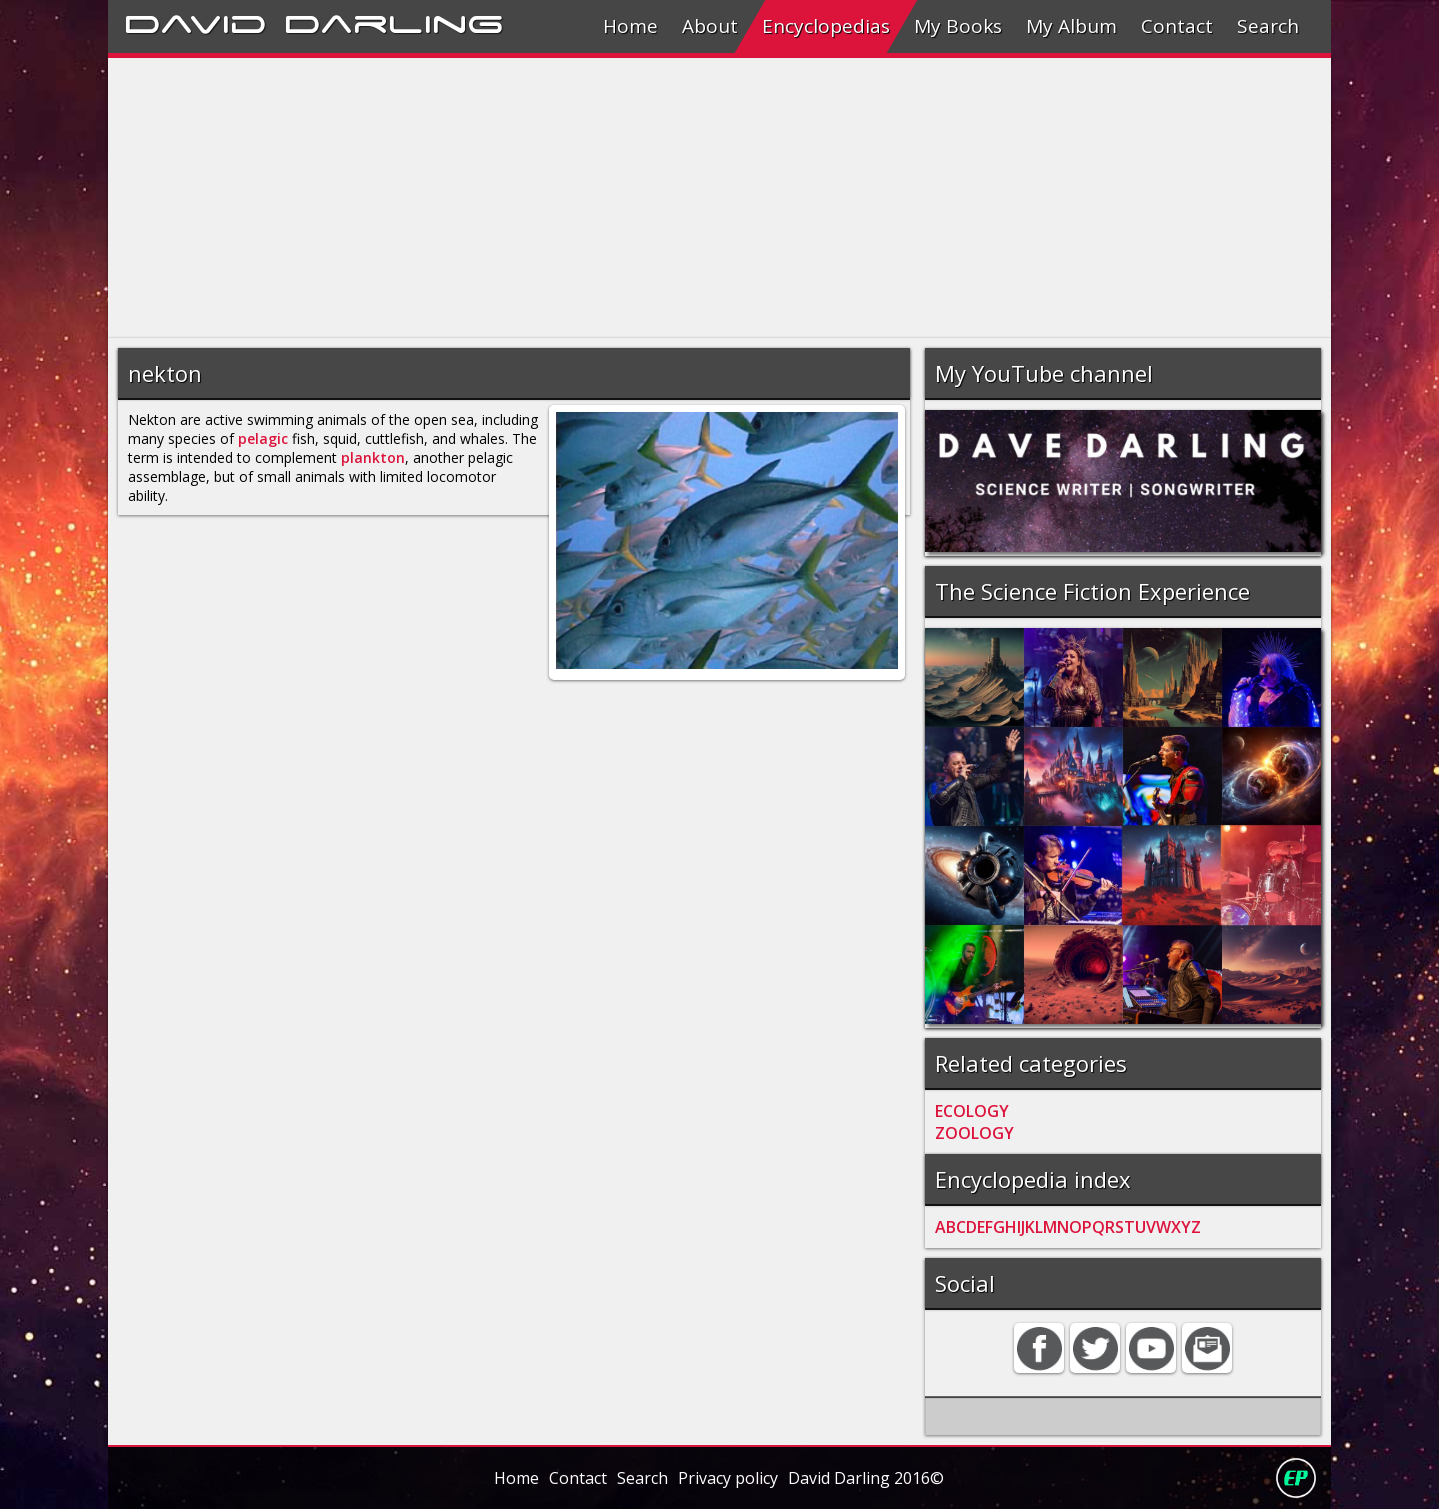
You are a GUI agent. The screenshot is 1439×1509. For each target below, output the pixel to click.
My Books (958, 26)
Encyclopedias (826, 26)
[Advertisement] (708, 198)
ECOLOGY (972, 1111)
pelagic (263, 438)
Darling (394, 21)
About (710, 26)
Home (630, 26)
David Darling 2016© (866, 1478)
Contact (1177, 26)
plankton (373, 457)
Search (1268, 26)
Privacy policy (728, 1478)
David (195, 21)
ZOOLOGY (974, 1133)
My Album (1071, 26)
